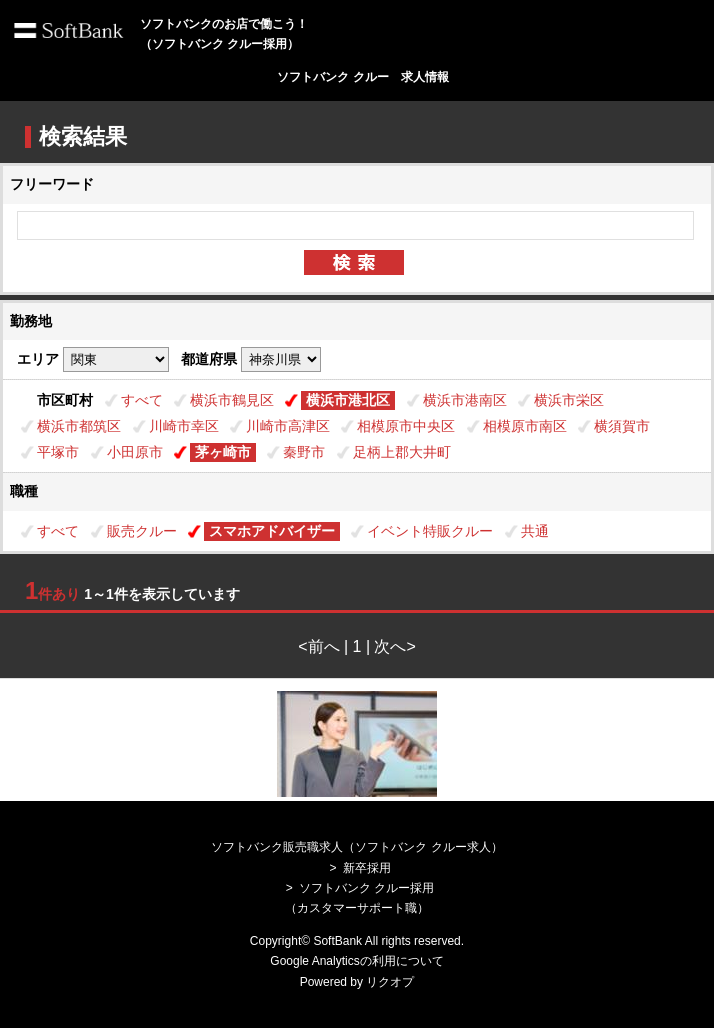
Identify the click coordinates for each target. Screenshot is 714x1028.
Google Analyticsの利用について (356, 961)
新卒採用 (367, 868)
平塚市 (58, 452)
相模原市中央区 (406, 426)
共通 (535, 531)
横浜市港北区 (348, 400)
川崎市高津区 (288, 426)
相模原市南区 (525, 426)
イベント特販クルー (430, 531)
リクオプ (390, 982)
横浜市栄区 (569, 400)
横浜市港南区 (465, 400)
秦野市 (304, 452)
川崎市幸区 (184, 426)
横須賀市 (622, 426)
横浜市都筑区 (79, 426)
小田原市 (135, 452)
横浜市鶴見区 (232, 400)
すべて (142, 400)
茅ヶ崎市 (223, 452)
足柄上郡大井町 (402, 452)
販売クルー (142, 531)
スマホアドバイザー (272, 531)
